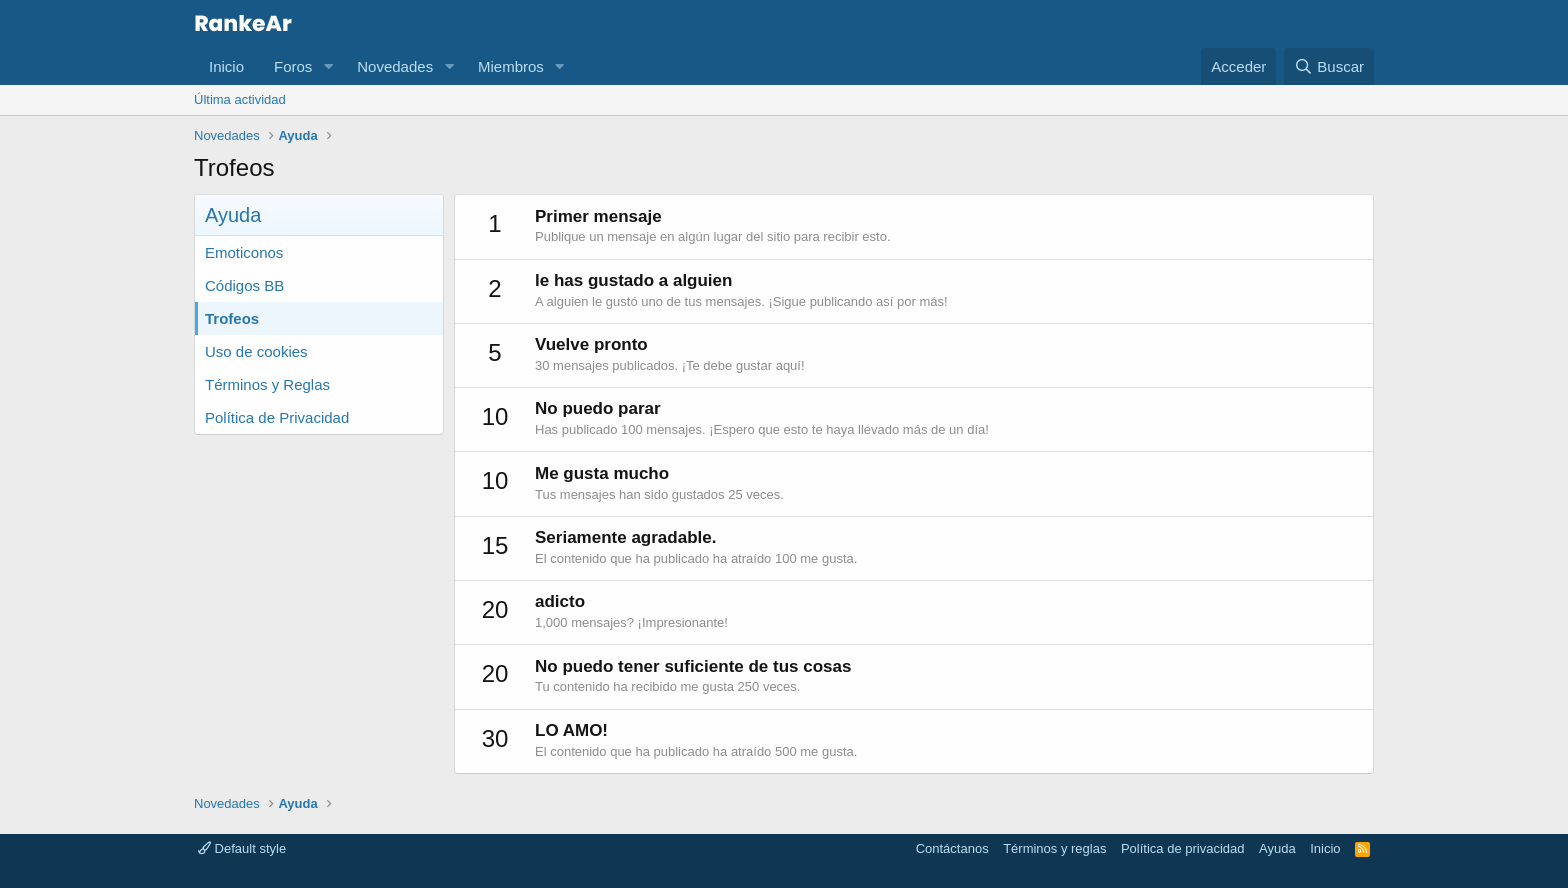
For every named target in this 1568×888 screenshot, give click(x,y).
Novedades (395, 66)
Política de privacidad (1183, 848)
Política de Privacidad (277, 417)
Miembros (511, 66)
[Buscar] (1329, 66)
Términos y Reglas (267, 384)
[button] (328, 66)
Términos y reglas (1054, 848)
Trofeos (232, 318)
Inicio (226, 66)
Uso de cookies (256, 351)
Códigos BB (244, 285)
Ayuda (1277, 848)
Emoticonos (244, 252)
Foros (293, 66)
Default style (242, 848)
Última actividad (240, 99)
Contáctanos (952, 848)
